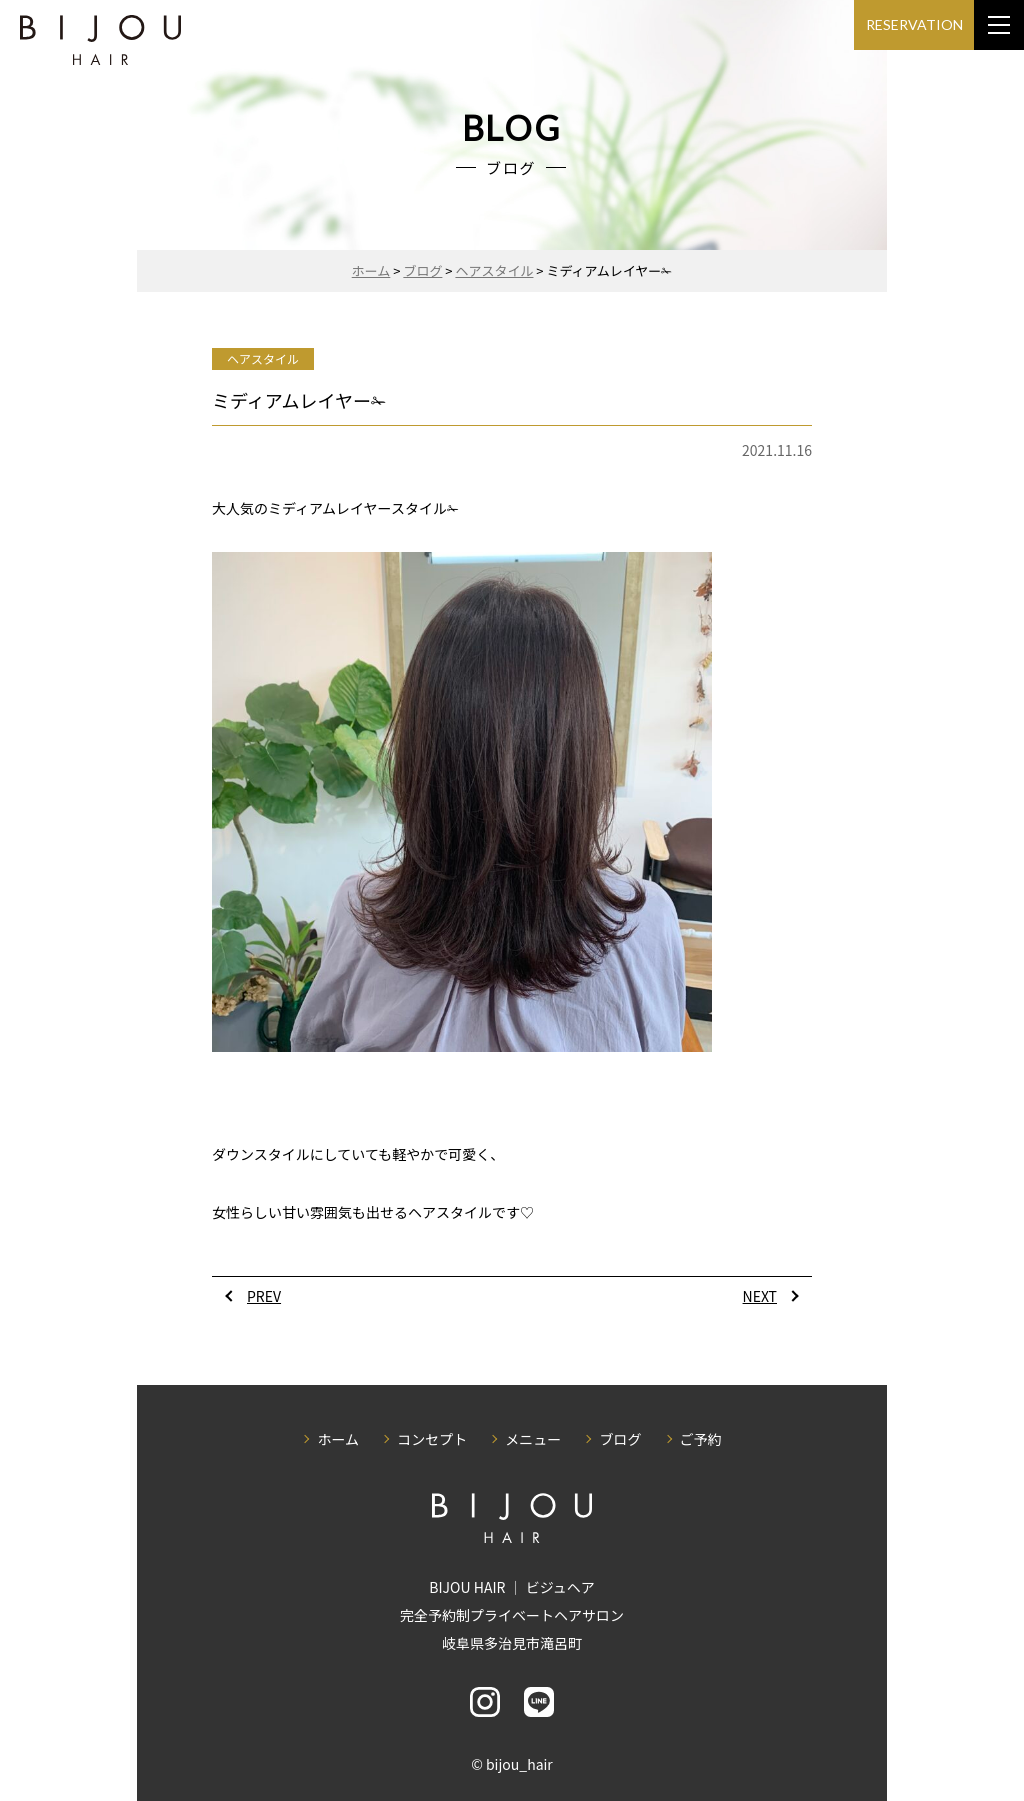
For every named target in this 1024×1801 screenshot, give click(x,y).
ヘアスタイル (263, 358)
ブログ (620, 1439)
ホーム (338, 1439)
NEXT (760, 1296)
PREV (264, 1296)
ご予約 (701, 1439)
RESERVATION (914, 24)
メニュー (533, 1439)
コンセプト (432, 1439)
